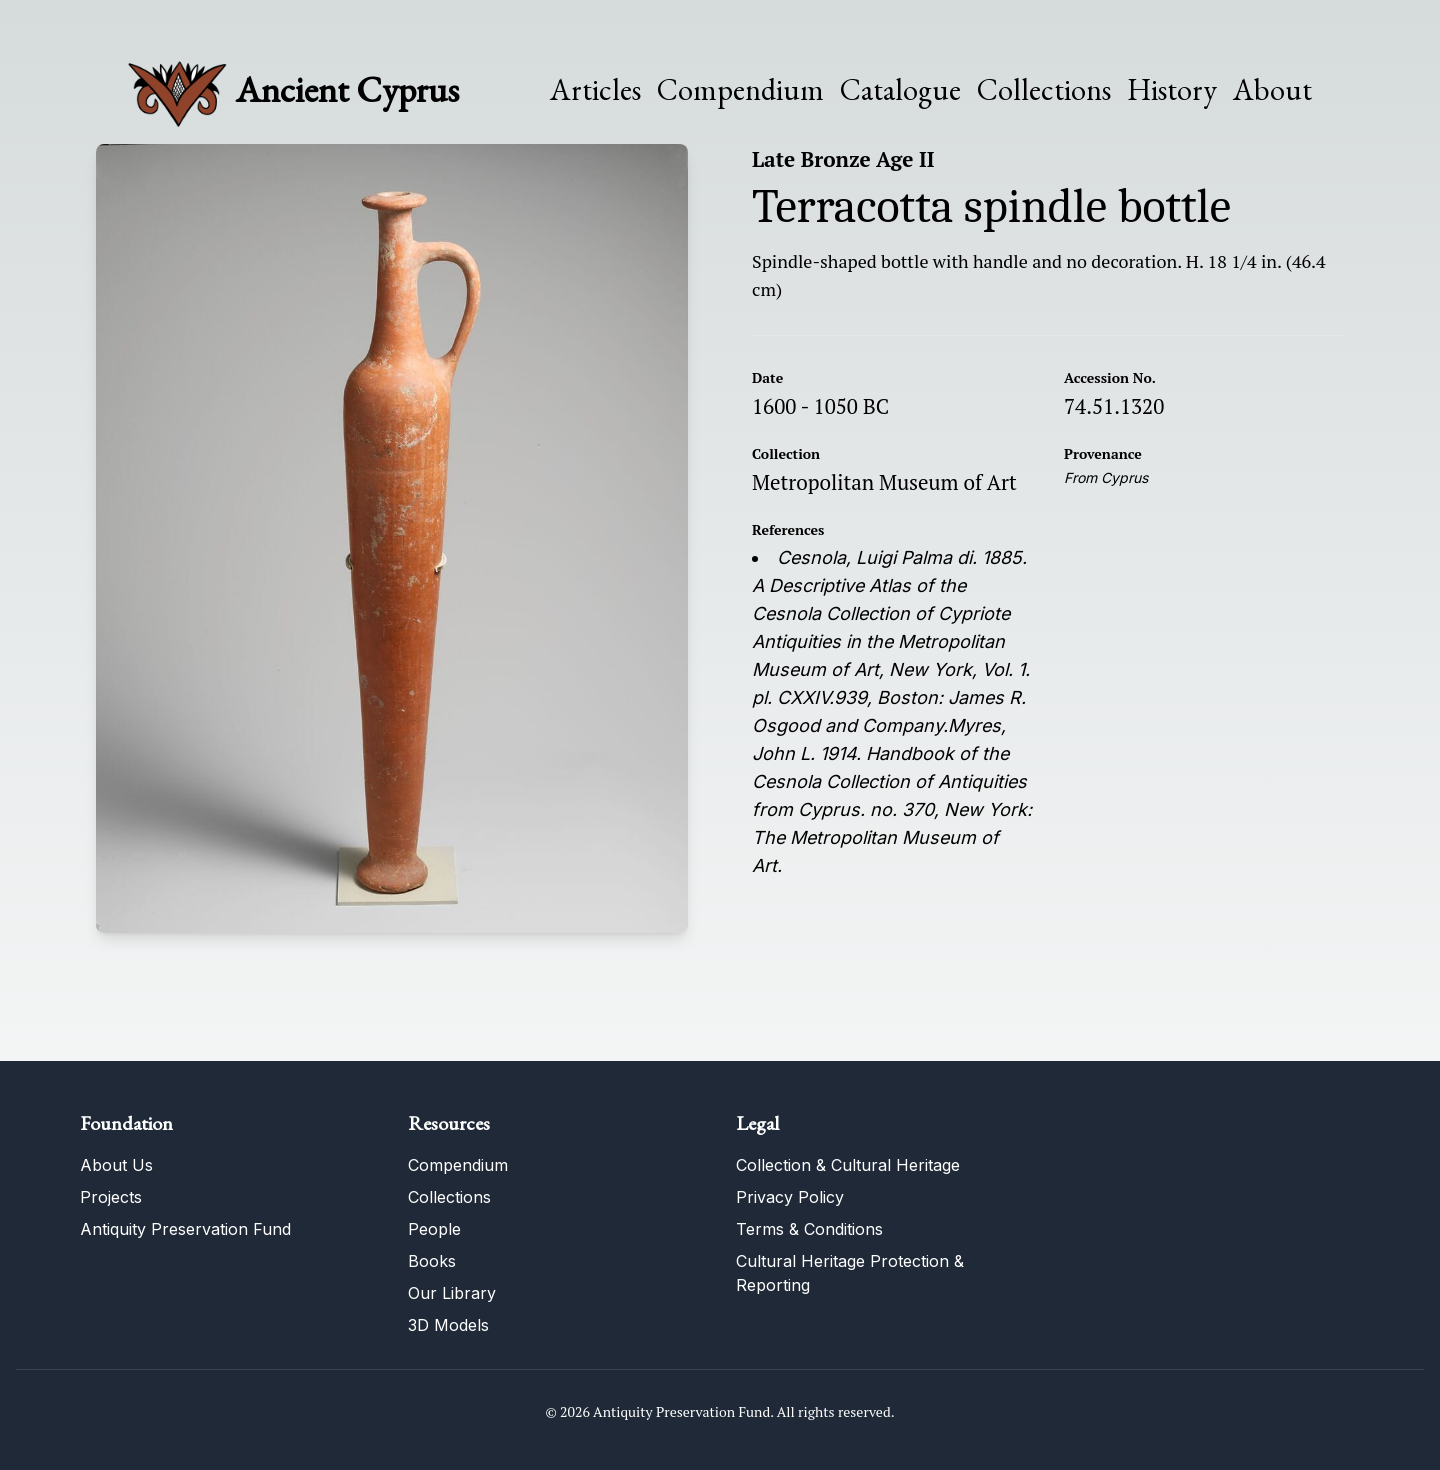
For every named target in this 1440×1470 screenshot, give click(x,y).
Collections (1044, 90)
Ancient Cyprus (347, 89)
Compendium (740, 90)
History (1172, 89)
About (1272, 90)
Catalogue (900, 90)
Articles (595, 90)
